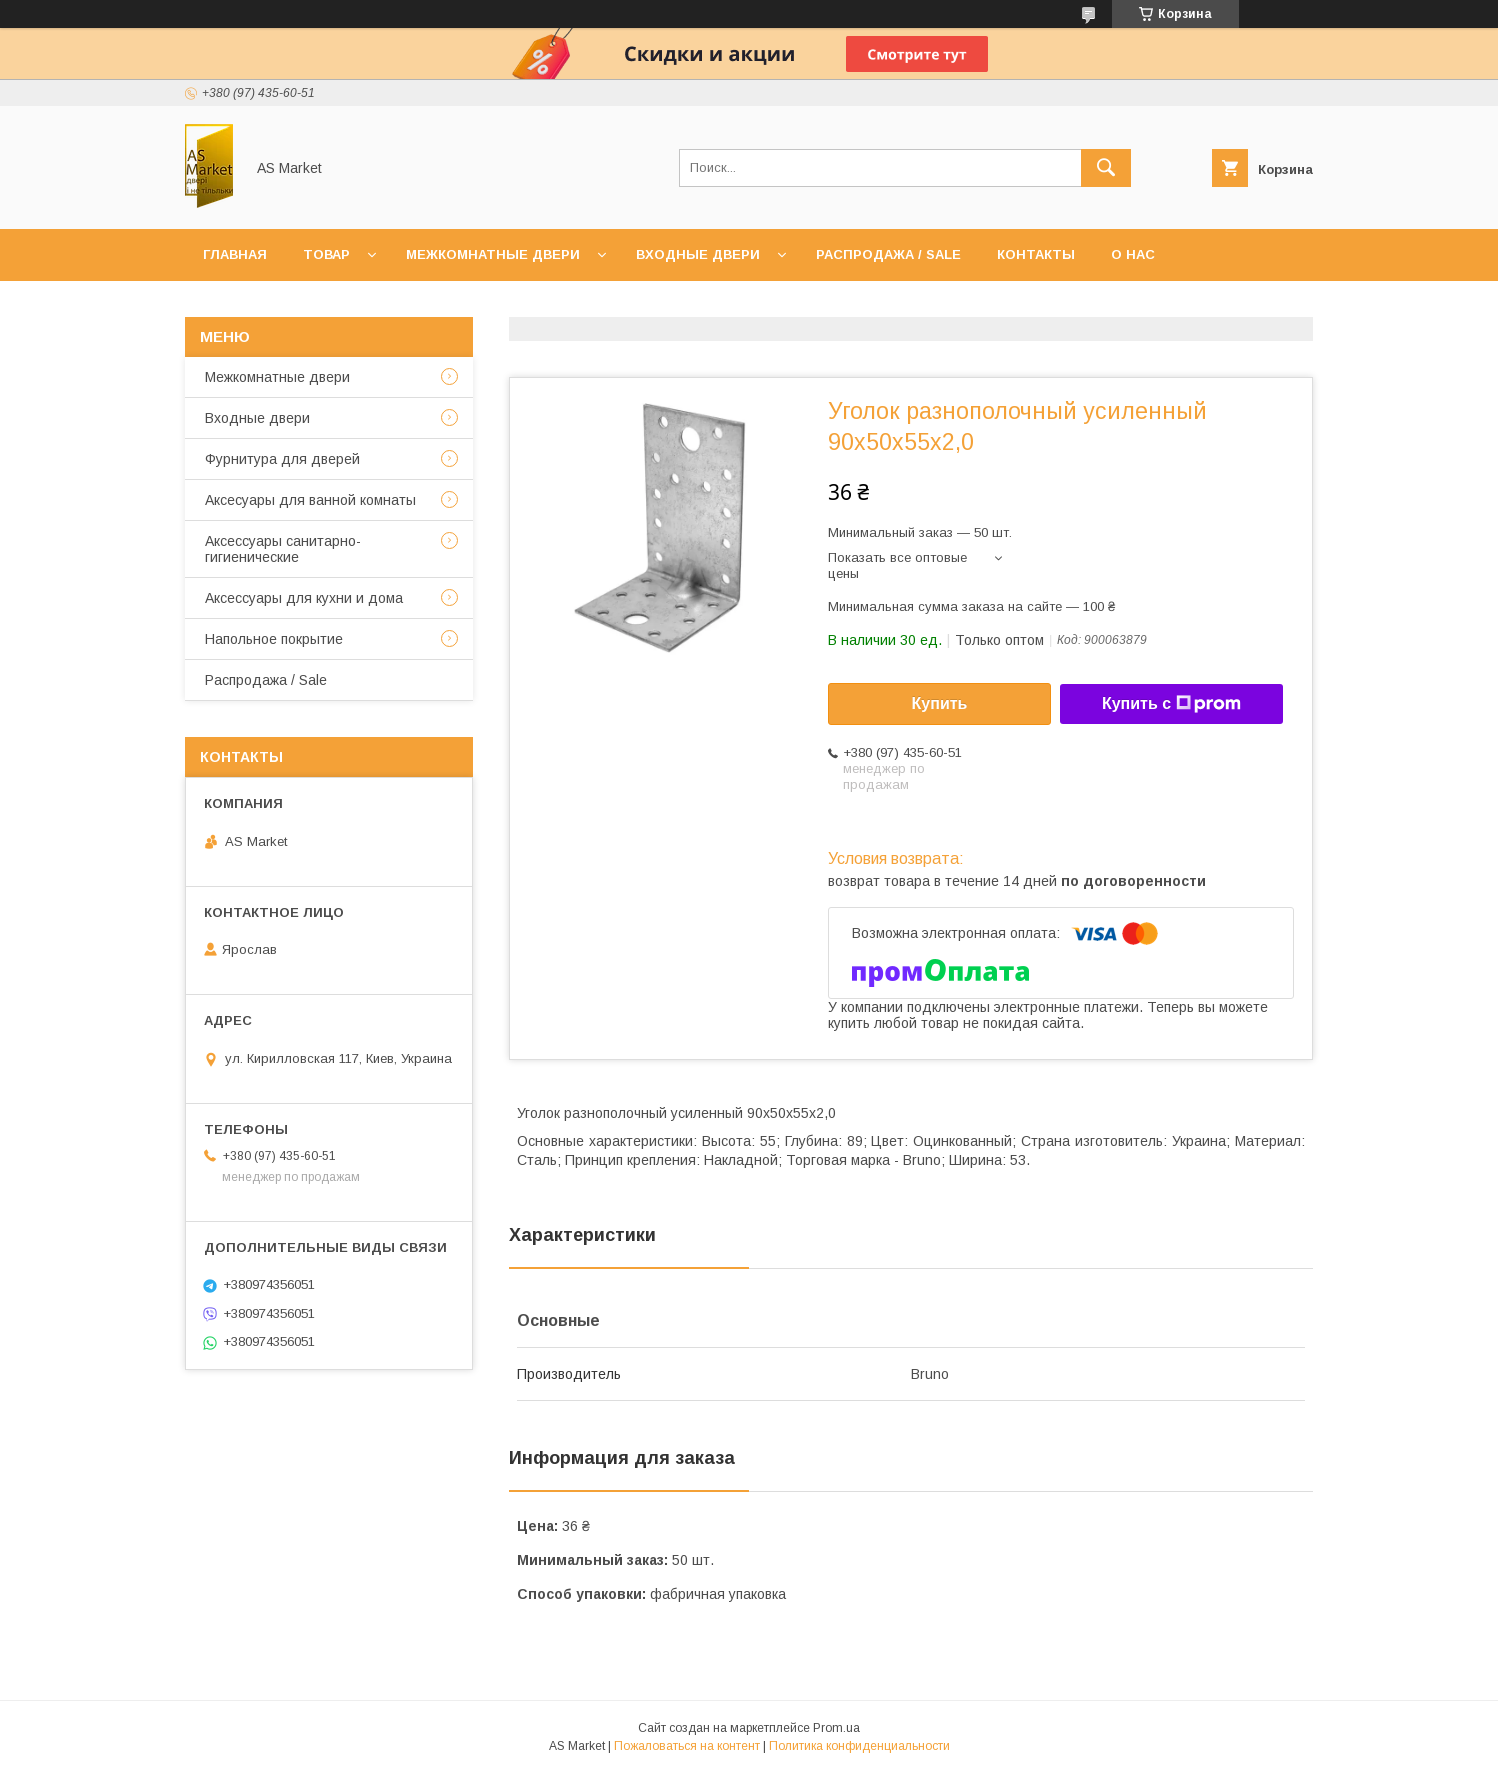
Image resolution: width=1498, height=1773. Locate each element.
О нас (1133, 254)
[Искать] (1106, 168)
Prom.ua (836, 1728)
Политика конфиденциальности (859, 1746)
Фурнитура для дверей (282, 459)
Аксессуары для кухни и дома (304, 598)
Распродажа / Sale (888, 254)
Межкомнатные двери (493, 254)
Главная (235, 254)
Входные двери (698, 254)
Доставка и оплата (278, 306)
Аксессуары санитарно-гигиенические (283, 549)
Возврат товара (451, 306)
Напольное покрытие (274, 639)
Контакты (1036, 254)
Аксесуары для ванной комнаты (310, 500)
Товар (326, 254)
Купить (940, 703)
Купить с (1171, 704)
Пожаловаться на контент (687, 1746)
